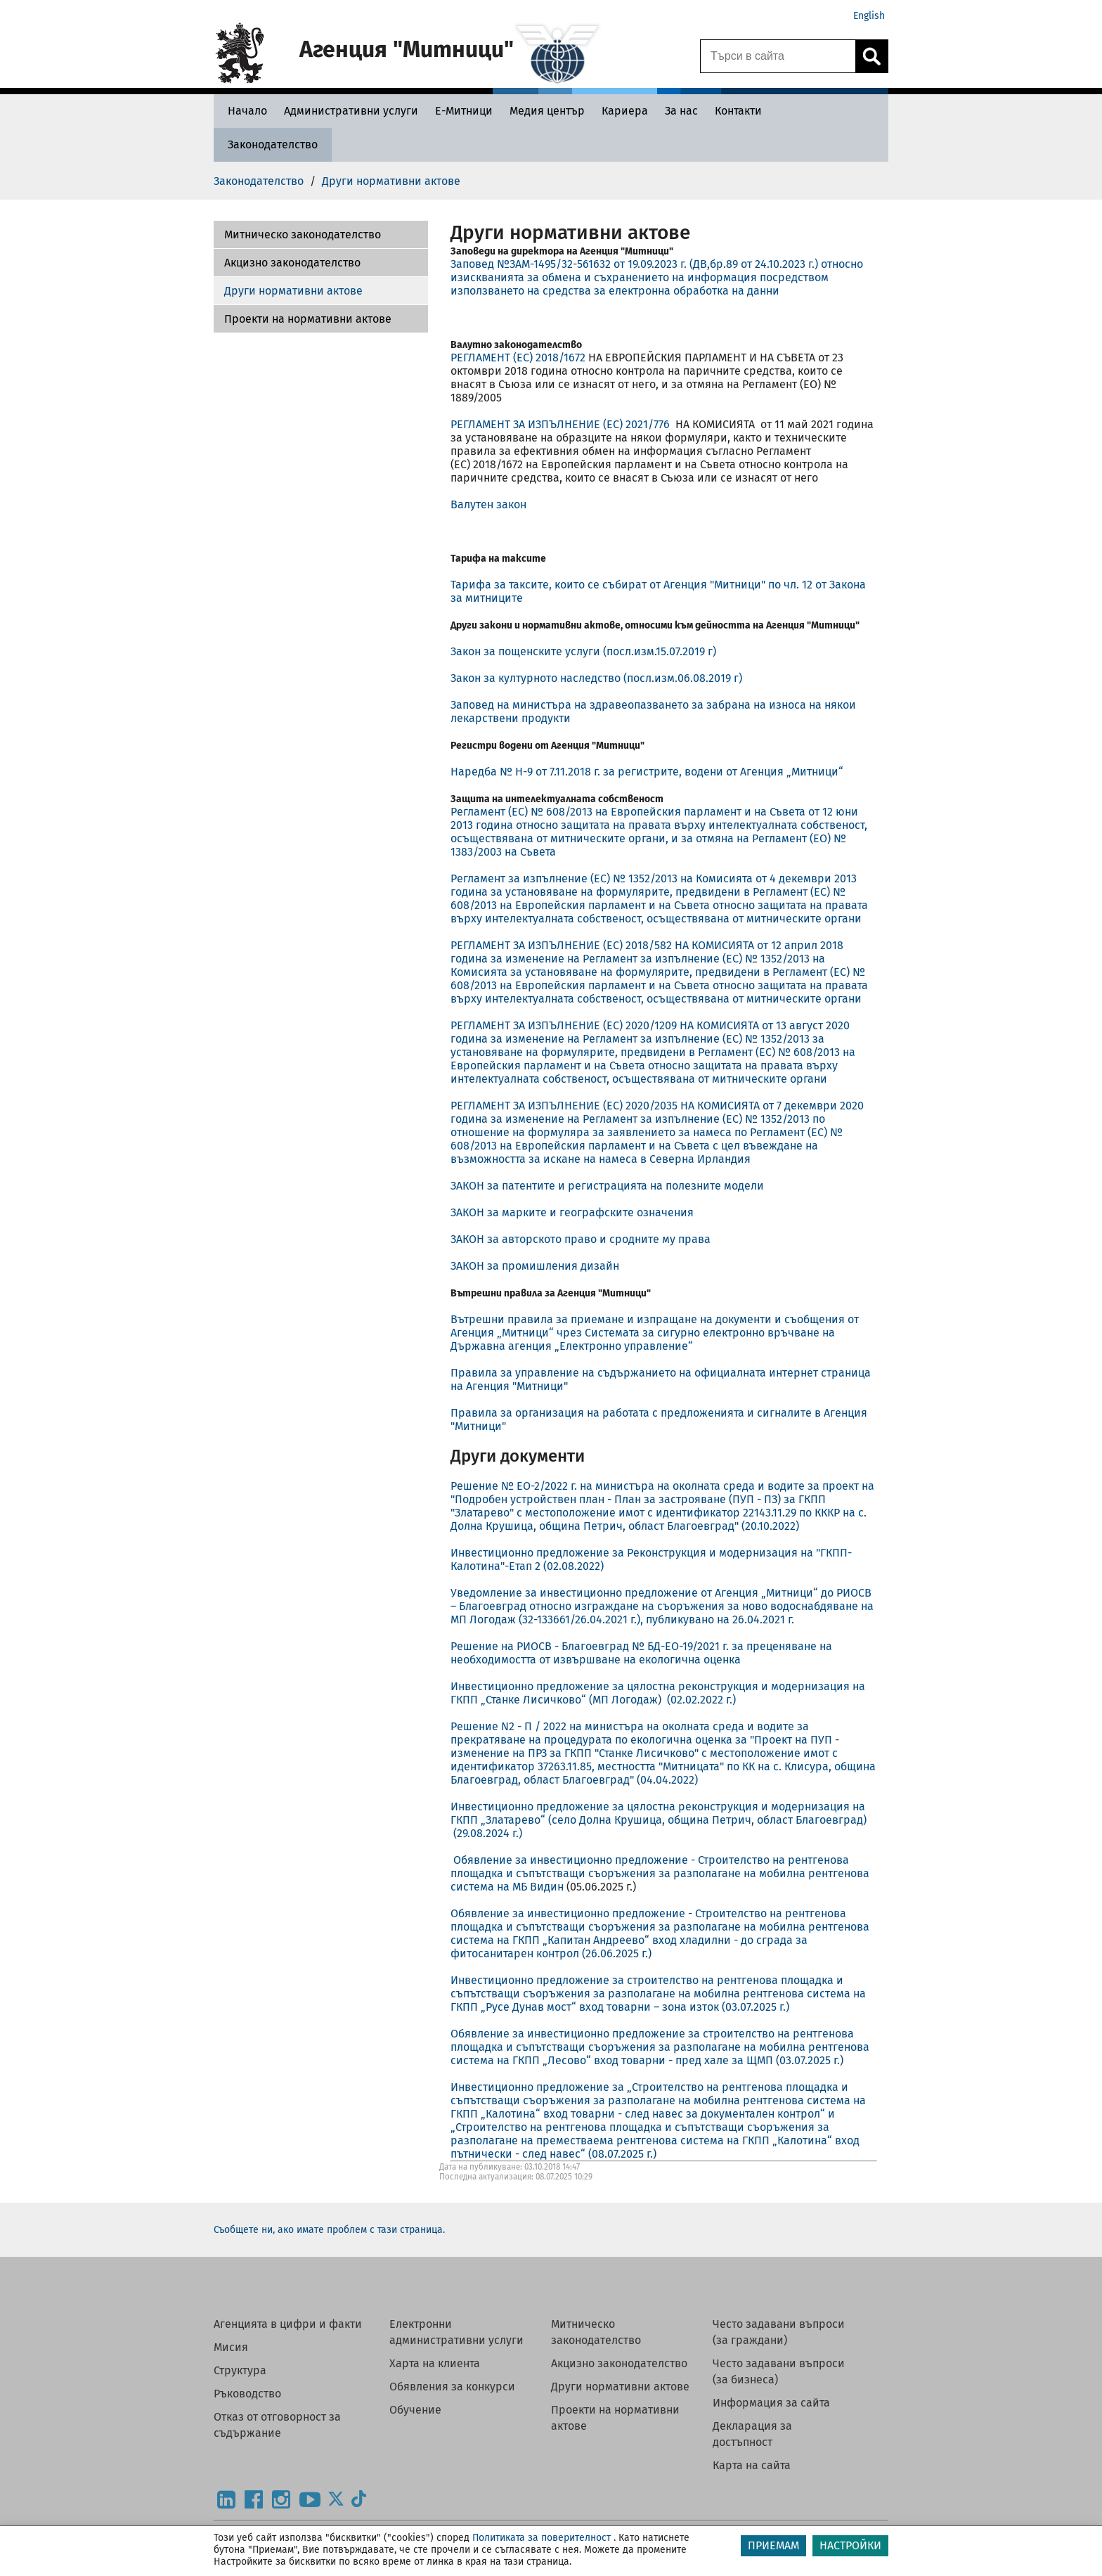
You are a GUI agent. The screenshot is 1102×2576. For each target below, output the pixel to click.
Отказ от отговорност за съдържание (277, 2425)
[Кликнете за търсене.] (871, 56)
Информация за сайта (771, 2402)
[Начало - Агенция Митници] (244, 110)
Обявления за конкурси (452, 2386)
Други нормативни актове (293, 290)
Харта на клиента (434, 2363)
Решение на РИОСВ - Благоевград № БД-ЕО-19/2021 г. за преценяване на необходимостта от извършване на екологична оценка (641, 1653)
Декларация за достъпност (752, 2434)
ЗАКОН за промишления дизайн (534, 1266)
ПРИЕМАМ (773, 2545)
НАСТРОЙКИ (850, 2545)
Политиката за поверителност (541, 2538)
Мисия (231, 2347)
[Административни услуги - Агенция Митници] (351, 110)
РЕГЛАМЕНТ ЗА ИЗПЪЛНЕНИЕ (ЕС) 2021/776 (561, 424)
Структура (240, 2370)
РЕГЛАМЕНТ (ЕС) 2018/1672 (517, 357)
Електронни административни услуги (456, 2332)
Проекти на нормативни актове (307, 319)
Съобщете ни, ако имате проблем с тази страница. (329, 2230)
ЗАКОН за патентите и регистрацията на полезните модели (607, 1185)
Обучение (415, 2409)
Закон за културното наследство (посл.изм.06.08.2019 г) (596, 678)
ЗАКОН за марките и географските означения (572, 1212)
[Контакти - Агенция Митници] (738, 110)
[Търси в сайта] (778, 56)
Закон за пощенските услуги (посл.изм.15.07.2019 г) (583, 651)
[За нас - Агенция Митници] (681, 110)
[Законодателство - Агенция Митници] (273, 144)
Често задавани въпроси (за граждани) (779, 2332)
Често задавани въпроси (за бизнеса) (779, 2371)
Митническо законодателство (302, 234)
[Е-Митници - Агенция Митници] (464, 110)
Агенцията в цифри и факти (288, 2324)
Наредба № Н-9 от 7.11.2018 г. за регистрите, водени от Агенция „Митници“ (646, 771)
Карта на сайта (752, 2465)
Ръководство (247, 2393)
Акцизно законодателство (292, 262)
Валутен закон (488, 504)
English (869, 16)
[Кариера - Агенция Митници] (625, 110)
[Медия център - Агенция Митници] (547, 110)
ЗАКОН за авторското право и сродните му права (580, 1239)
